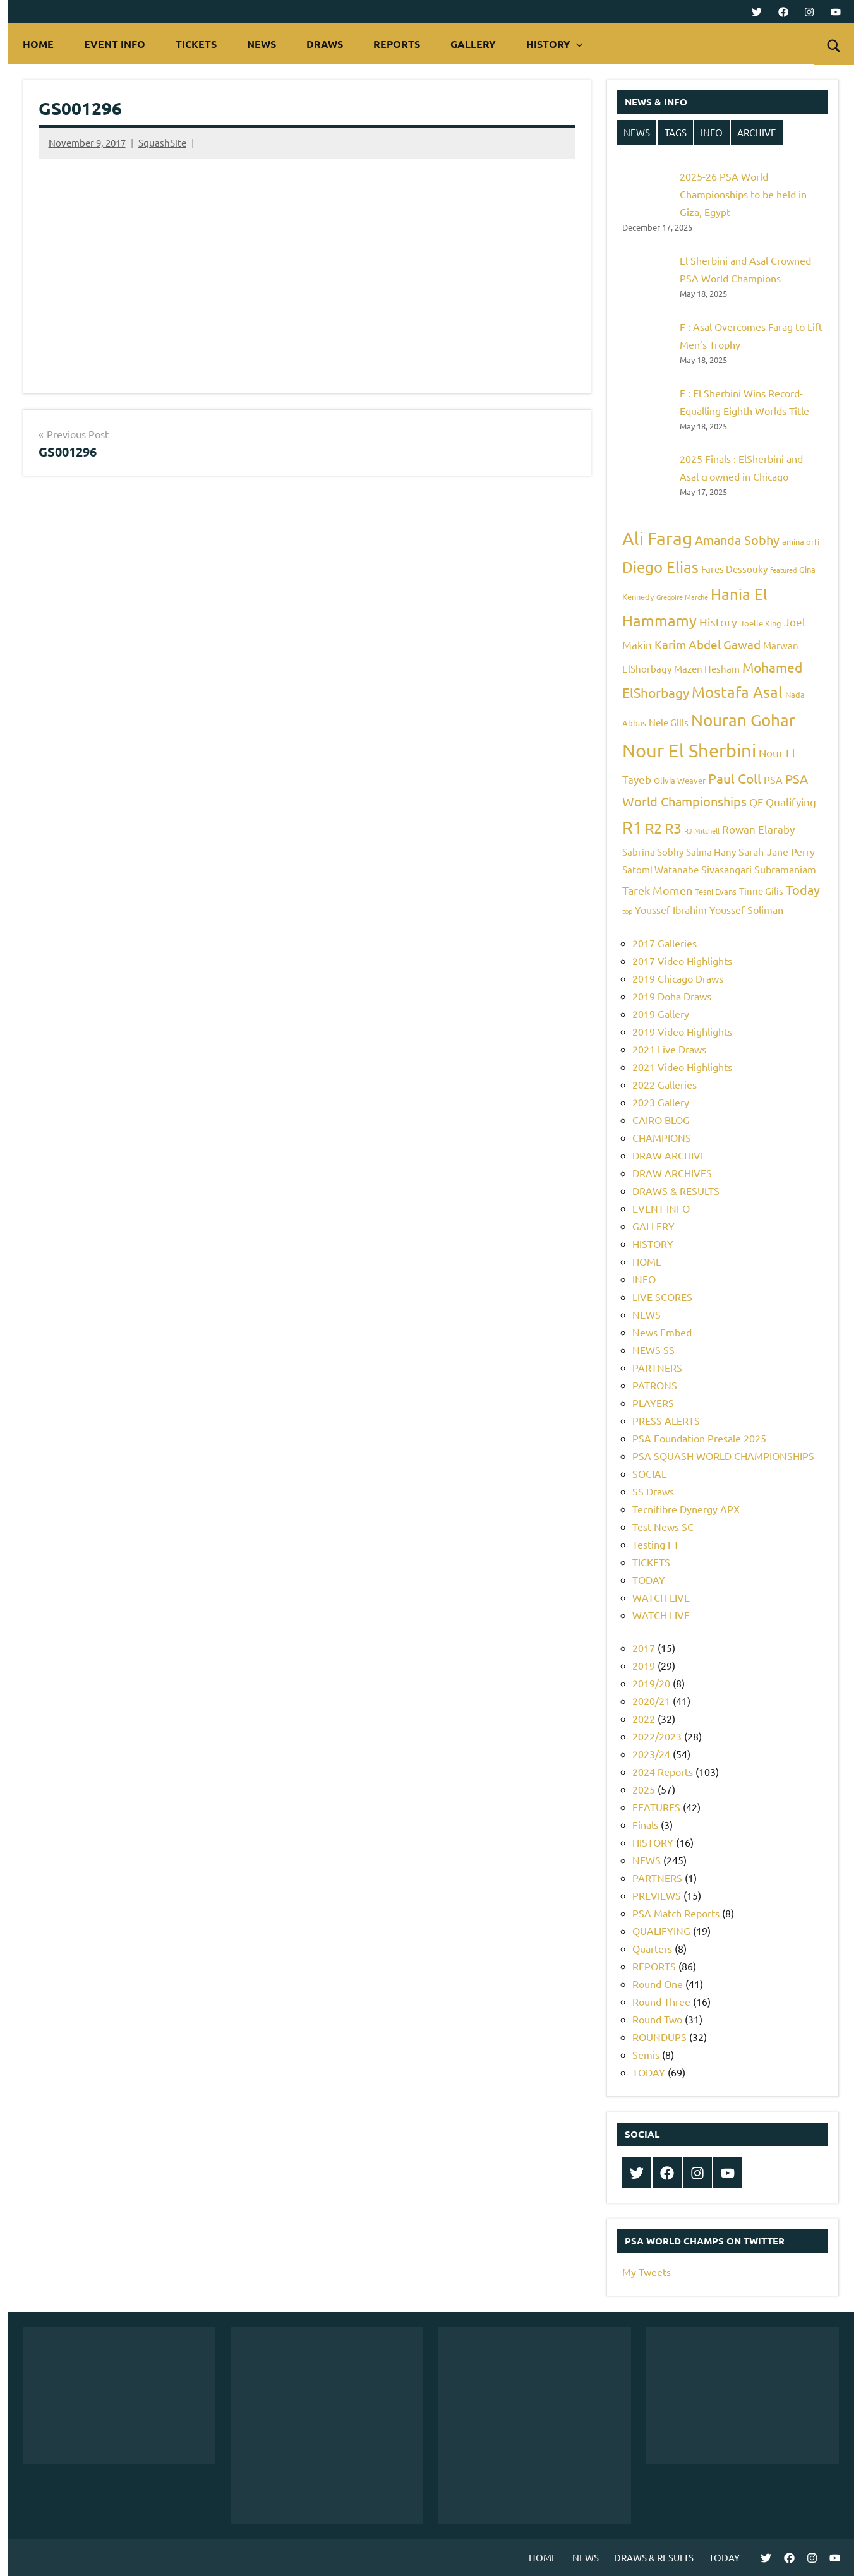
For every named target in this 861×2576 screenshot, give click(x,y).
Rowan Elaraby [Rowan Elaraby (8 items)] (758, 829)
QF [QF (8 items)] (756, 801)
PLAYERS (653, 1402)
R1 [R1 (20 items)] (632, 827)
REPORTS (396, 44)
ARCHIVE (756, 132)
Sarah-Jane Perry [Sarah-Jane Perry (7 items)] (776, 851)
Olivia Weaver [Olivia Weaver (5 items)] (680, 780)
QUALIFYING (661, 1930)
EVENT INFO (114, 44)
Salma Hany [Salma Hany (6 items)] (711, 852)
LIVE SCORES (662, 1296)
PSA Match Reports (676, 1913)
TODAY (648, 1579)
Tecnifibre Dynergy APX (686, 1508)
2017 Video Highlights (682, 960)
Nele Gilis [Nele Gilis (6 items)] (669, 722)
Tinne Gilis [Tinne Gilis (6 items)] (761, 891)
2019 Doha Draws (671, 996)
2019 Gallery (660, 1013)
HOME (38, 44)
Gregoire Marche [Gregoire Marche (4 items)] (682, 597)
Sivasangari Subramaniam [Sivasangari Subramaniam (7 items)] (758, 869)
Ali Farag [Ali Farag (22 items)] (657, 538)
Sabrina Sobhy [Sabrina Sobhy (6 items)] (652, 852)
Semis (645, 2054)
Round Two (657, 2019)
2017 (643, 1647)
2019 (643, 1665)
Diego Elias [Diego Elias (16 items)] (660, 567)
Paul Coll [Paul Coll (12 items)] (734, 778)
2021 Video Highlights (682, 1066)
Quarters (652, 1948)
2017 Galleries (664, 943)
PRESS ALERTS (666, 1420)
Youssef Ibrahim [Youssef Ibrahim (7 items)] (671, 909)
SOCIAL (649, 1473)
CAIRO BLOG (661, 1119)
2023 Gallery (660, 1102)
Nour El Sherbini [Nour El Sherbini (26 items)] (689, 750)
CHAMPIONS (661, 1137)
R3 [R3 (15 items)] (673, 827)
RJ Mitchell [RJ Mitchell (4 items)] (702, 830)
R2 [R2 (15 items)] (653, 827)
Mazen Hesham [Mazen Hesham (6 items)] (707, 668)
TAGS (676, 132)
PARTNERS (657, 1367)
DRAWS (324, 44)
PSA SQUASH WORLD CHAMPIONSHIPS (723, 1455)
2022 (643, 1718)
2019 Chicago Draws (677, 978)
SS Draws (653, 1491)
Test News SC (663, 1526)
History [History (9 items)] (718, 621)
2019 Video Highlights (682, 1031)
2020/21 (651, 1700)
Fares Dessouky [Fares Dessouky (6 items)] (734, 569)
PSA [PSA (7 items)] (773, 779)
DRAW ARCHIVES (672, 1172)
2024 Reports (662, 1771)
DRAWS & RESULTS (676, 1190)
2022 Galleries (664, 1084)
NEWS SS (653, 1349)
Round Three (661, 2001)
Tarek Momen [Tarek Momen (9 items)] (657, 890)
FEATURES (656, 1806)
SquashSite (162, 142)
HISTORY (554, 44)
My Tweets (646, 2271)
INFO (712, 132)
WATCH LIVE (661, 1597)
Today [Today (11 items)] (803, 889)
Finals (645, 1824)
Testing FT (655, 1544)
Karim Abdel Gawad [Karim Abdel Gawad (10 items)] (707, 644)
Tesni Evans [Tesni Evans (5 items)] (716, 891)
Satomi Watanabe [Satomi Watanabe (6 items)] (660, 869)
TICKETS (196, 44)
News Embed (662, 1332)
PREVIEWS (656, 1895)
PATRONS (654, 1385)
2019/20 (651, 1683)
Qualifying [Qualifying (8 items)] (791, 801)
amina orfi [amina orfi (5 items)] (800, 541)
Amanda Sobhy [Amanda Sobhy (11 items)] (737, 540)
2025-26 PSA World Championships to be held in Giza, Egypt (743, 194)
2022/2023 (657, 1736)
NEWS (261, 44)
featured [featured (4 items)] (783, 570)
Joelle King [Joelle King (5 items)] (760, 623)
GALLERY (473, 44)
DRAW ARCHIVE (669, 1155)
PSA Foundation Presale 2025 (699, 1438)
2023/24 (651, 1753)
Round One (657, 1983)
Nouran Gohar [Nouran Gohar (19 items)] (743, 720)
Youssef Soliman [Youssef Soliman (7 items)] (746, 909)
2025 (643, 1789)
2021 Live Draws (669, 1049)
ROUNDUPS (659, 2036)
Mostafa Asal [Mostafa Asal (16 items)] (737, 692)
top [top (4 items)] (627, 911)
